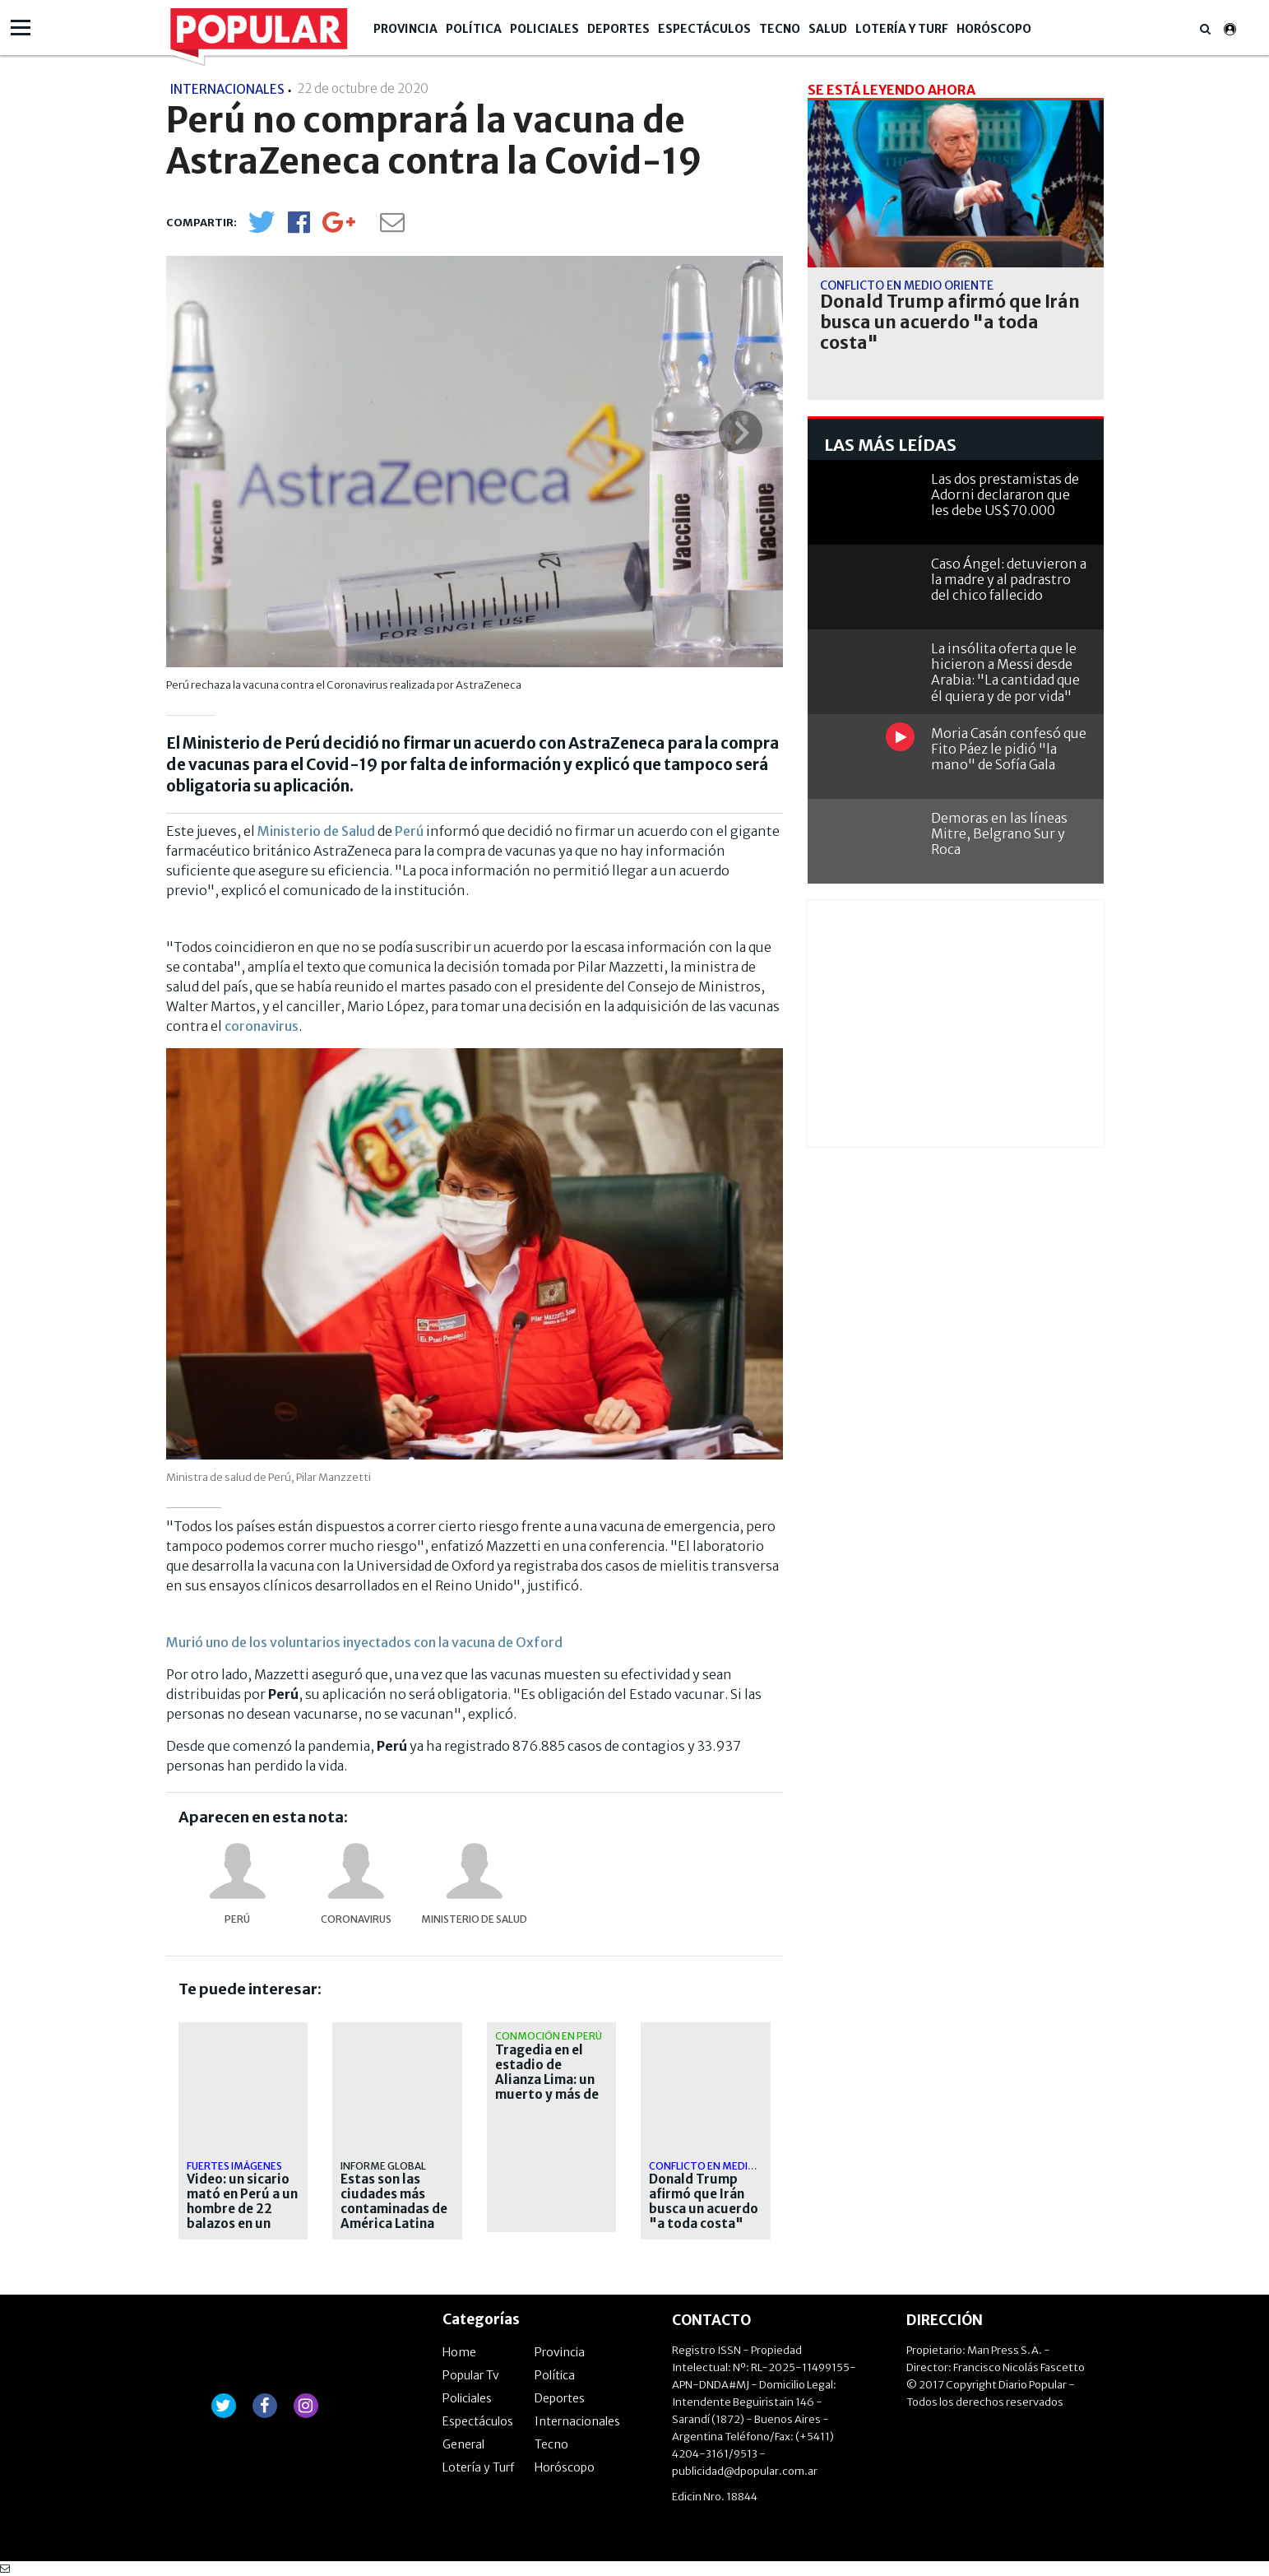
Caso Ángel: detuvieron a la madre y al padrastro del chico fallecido (1008, 579)
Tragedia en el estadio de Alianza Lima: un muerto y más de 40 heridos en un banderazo (547, 2087)
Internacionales (577, 2421)
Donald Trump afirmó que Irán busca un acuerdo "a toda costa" (703, 2201)
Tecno (779, 28)
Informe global (383, 2166)
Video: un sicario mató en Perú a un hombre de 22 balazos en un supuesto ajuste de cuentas (242, 2216)
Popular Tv (470, 2375)
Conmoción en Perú (548, 2036)
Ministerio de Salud (316, 831)
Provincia (405, 28)
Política (474, 28)
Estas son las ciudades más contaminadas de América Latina (393, 2201)
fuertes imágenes (234, 2166)
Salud (827, 28)
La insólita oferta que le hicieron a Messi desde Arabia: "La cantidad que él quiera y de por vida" (1005, 672)
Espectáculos (704, 28)
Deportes (618, 28)
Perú (409, 831)
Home (459, 2352)
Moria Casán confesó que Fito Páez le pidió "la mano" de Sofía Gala (1008, 749)
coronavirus (262, 1026)
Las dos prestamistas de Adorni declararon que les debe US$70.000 (1005, 494)
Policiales (544, 28)
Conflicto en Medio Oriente (725, 2166)
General (463, 2444)
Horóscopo (993, 28)
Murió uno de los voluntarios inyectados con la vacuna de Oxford (364, 1642)
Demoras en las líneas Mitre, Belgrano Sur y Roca (999, 833)
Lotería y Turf (901, 28)
